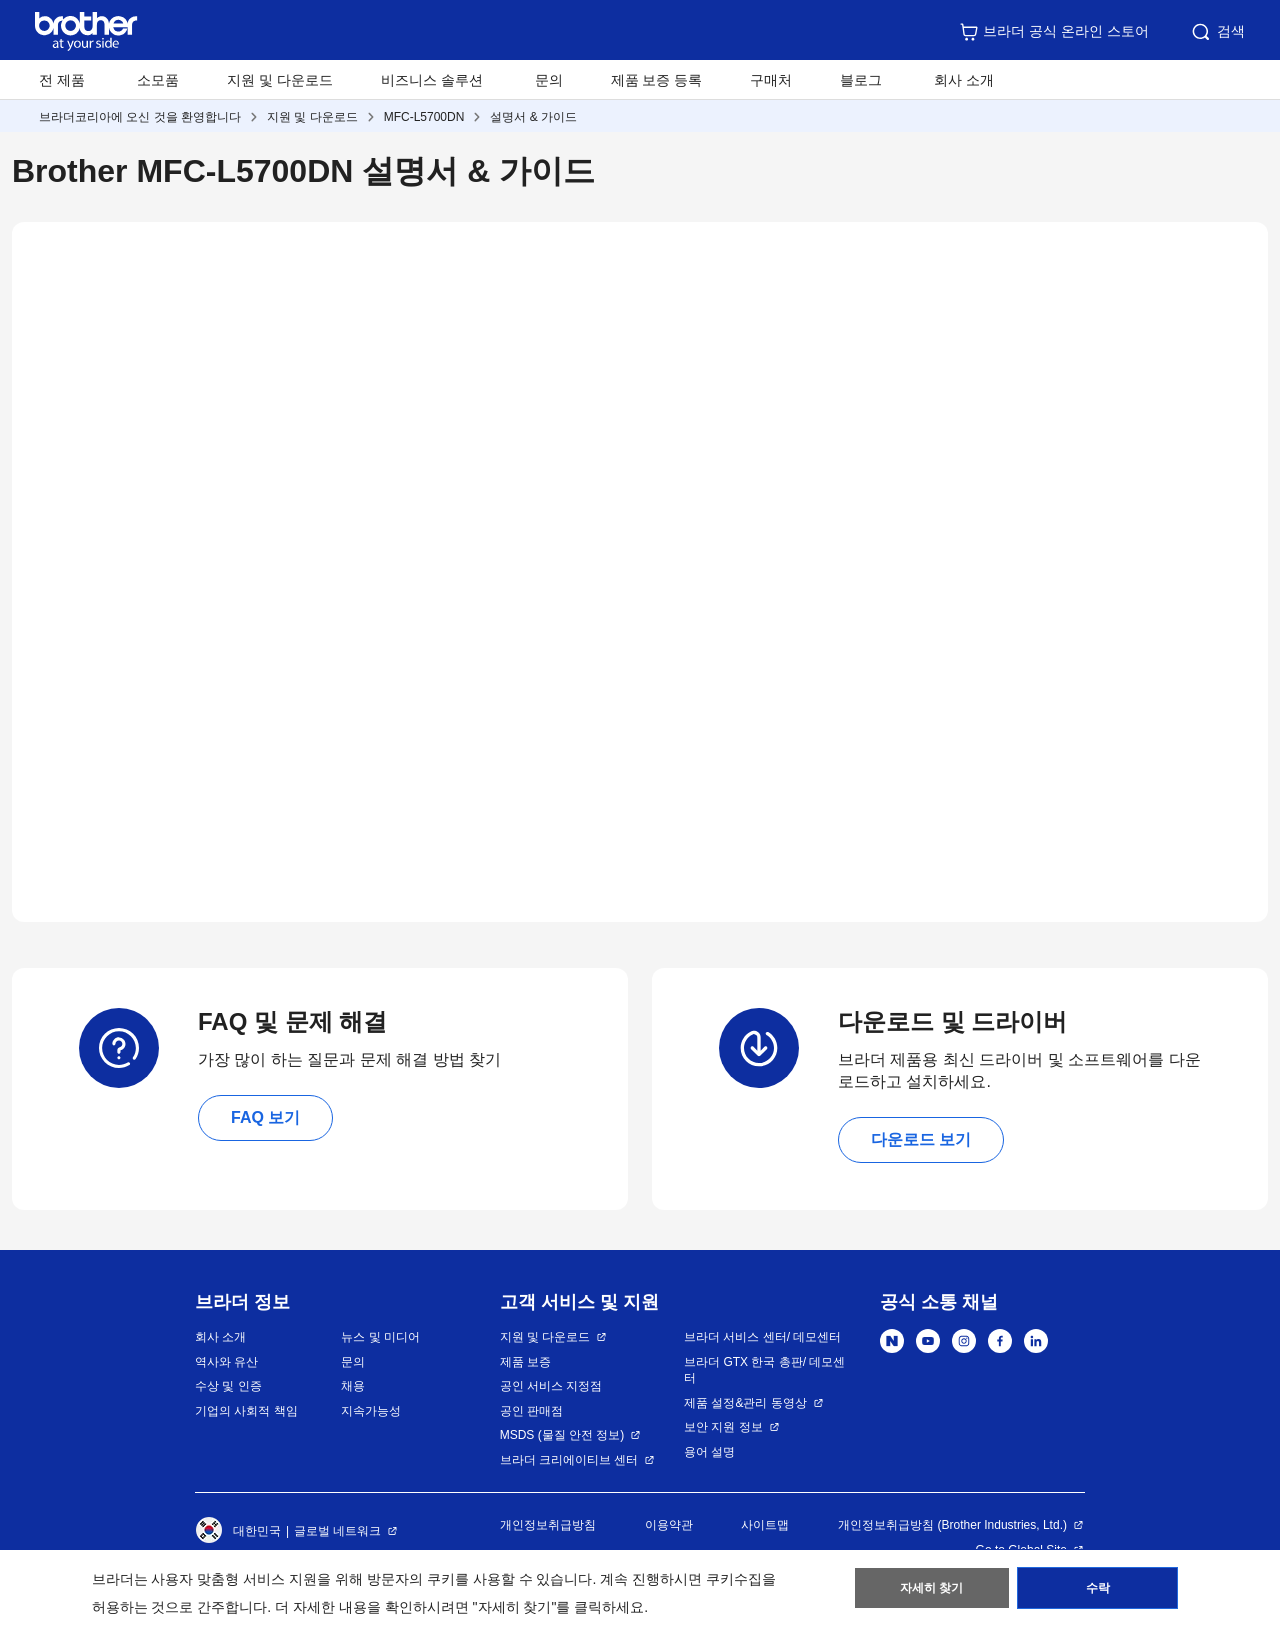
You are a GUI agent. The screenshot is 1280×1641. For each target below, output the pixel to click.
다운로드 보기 (921, 1139)
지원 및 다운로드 (280, 80)
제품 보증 (525, 1362)
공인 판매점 (531, 1411)
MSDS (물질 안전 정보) (562, 1435)
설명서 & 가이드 (533, 117)
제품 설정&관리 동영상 (745, 1403)
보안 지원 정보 (723, 1427)
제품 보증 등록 (657, 80)
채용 (353, 1386)
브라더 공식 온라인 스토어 (1054, 32)
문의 (549, 80)
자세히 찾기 (931, 1592)
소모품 (158, 80)
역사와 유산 (226, 1362)
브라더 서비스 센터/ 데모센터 (762, 1337)
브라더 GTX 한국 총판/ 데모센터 (764, 1370)
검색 (1217, 32)
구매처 (771, 80)
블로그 (861, 80)
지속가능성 (371, 1411)
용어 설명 (709, 1452)
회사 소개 (220, 1337)
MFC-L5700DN (424, 117)
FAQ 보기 (265, 1117)
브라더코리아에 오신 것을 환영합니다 (140, 117)
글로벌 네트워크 (337, 1531)
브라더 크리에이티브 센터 (569, 1460)
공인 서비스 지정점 (551, 1386)
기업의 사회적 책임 (246, 1411)
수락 (1098, 1592)
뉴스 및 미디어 (380, 1337)
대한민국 (238, 1531)
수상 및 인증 (228, 1386)
